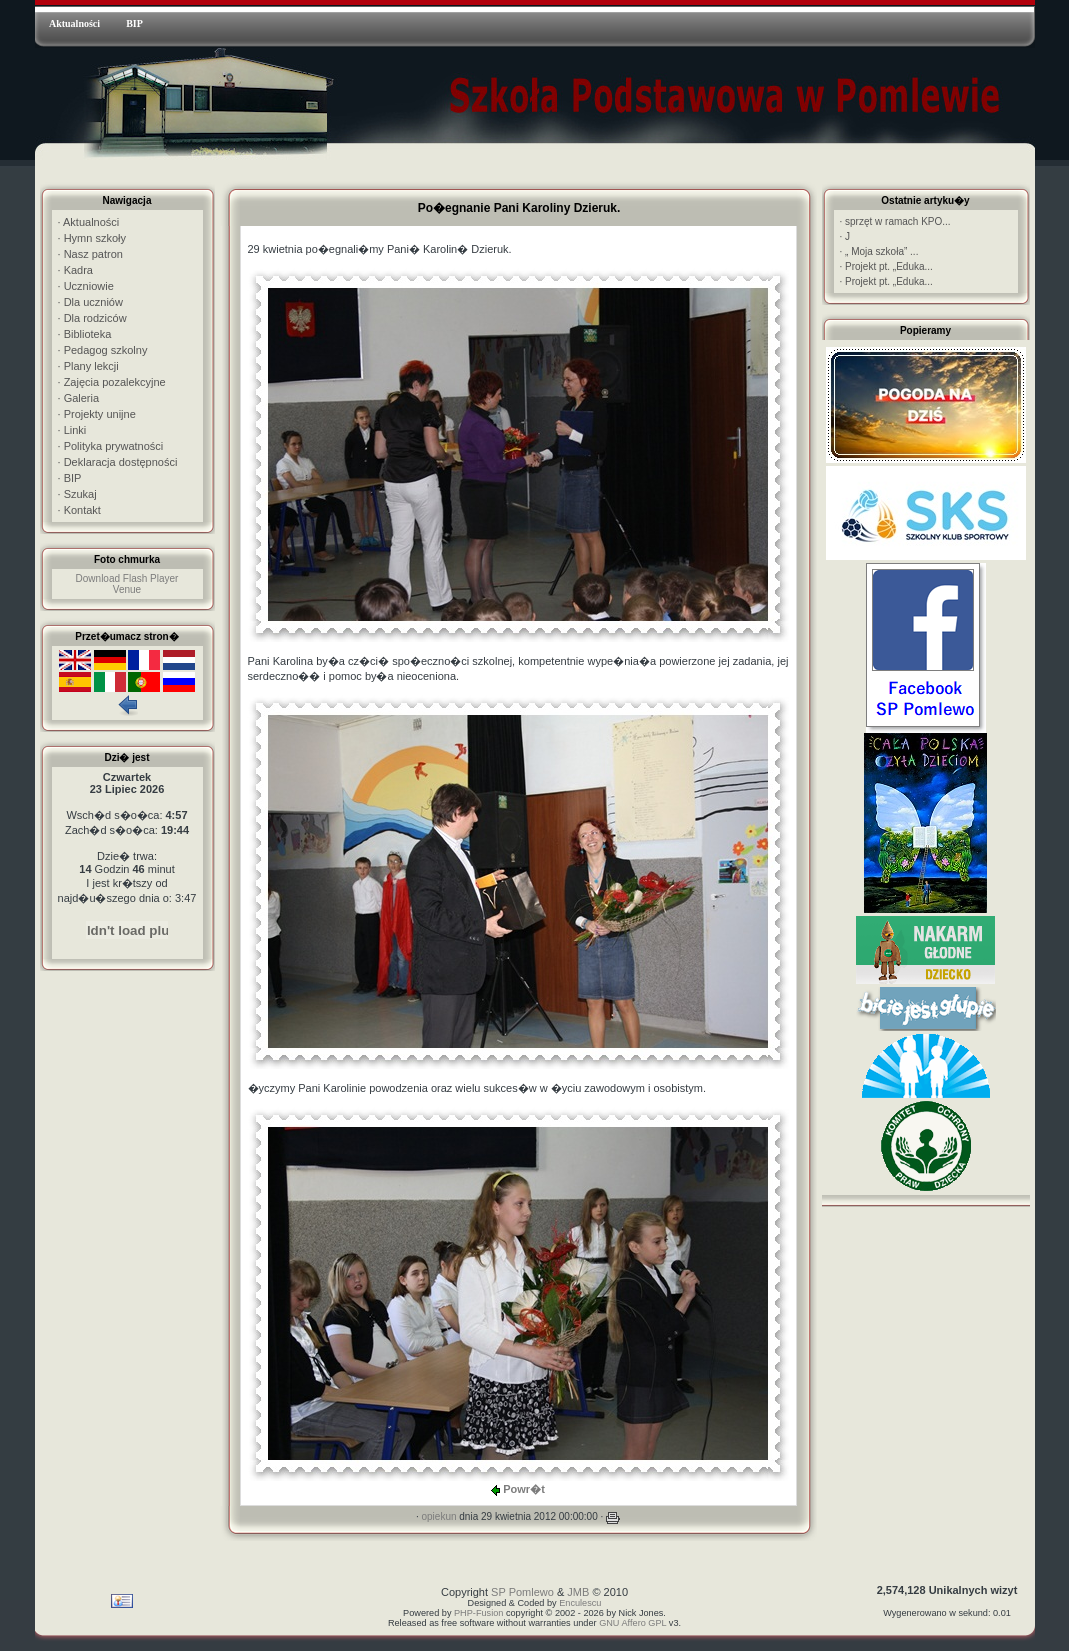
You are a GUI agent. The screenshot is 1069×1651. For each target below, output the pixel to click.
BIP (134, 23)
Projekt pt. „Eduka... (886, 266)
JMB (578, 1592)
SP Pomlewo (522, 1592)
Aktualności (74, 23)
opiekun (438, 1516)
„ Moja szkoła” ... (879, 251)
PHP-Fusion (478, 1613)
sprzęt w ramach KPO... (895, 221)
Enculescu (580, 1603)
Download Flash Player (127, 578)
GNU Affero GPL (632, 1623)
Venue (127, 589)
